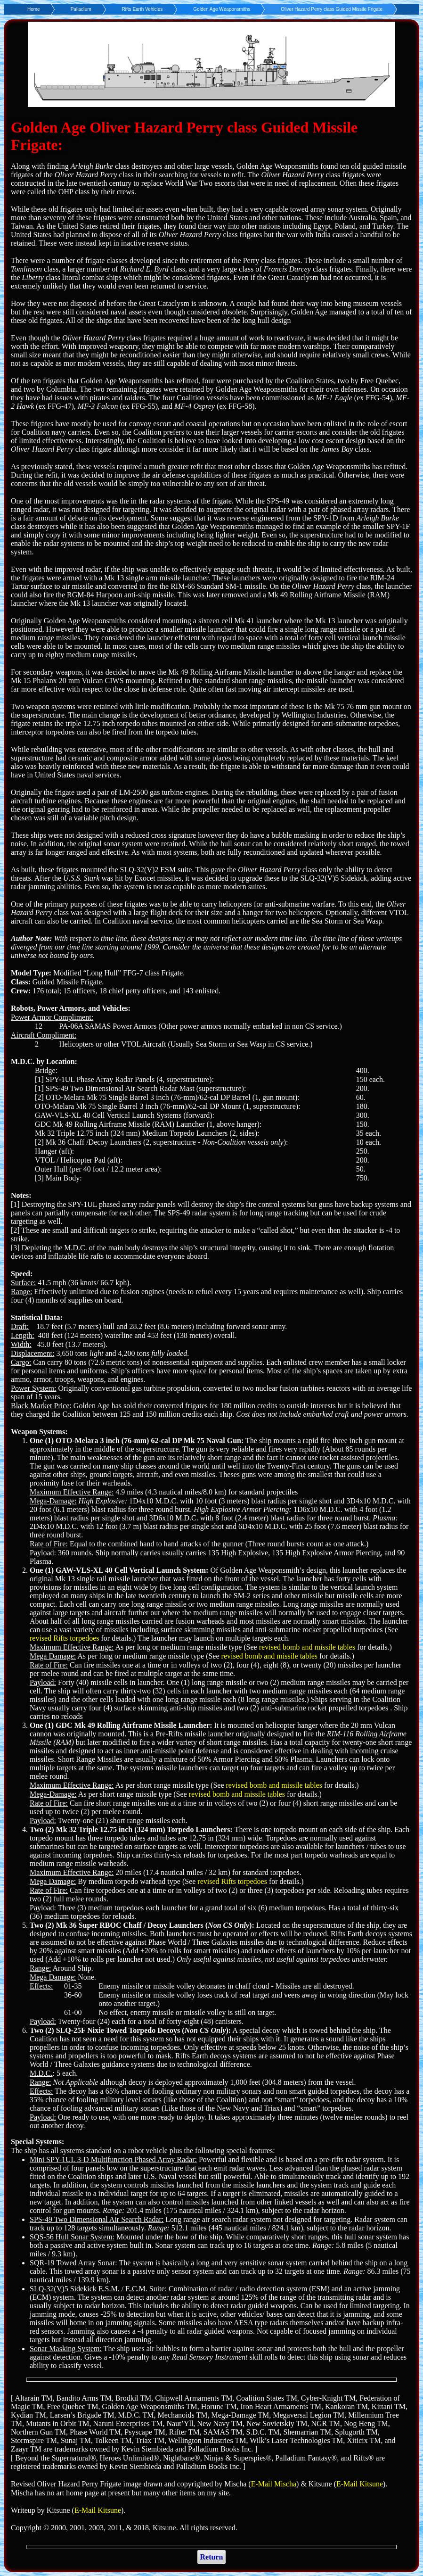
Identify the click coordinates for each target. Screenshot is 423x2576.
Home (33, 9)
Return (211, 2557)
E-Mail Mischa (273, 2484)
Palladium (81, 9)
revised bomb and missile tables (307, 1647)
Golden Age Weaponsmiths (221, 9)
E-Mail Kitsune (359, 2484)
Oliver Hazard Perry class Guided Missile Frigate (331, 9)
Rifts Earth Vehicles (142, 9)
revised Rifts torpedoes (64, 1638)
